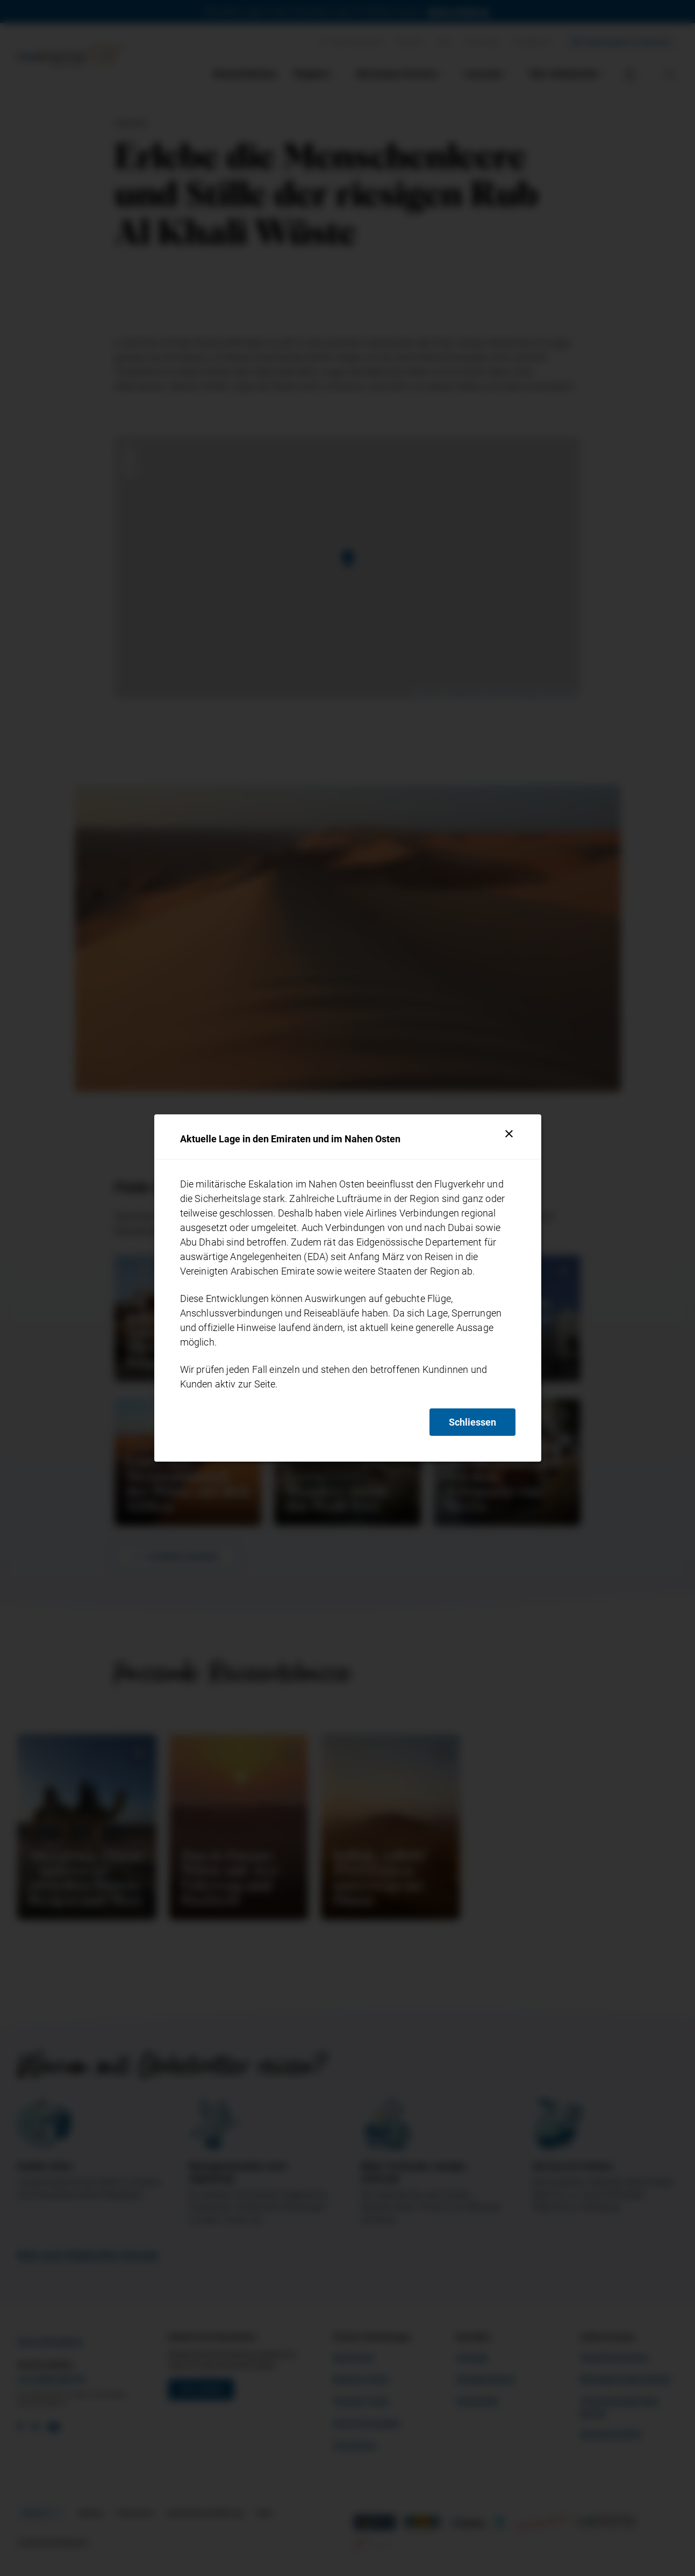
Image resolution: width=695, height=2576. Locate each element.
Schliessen (472, 1422)
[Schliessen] (509, 1133)
